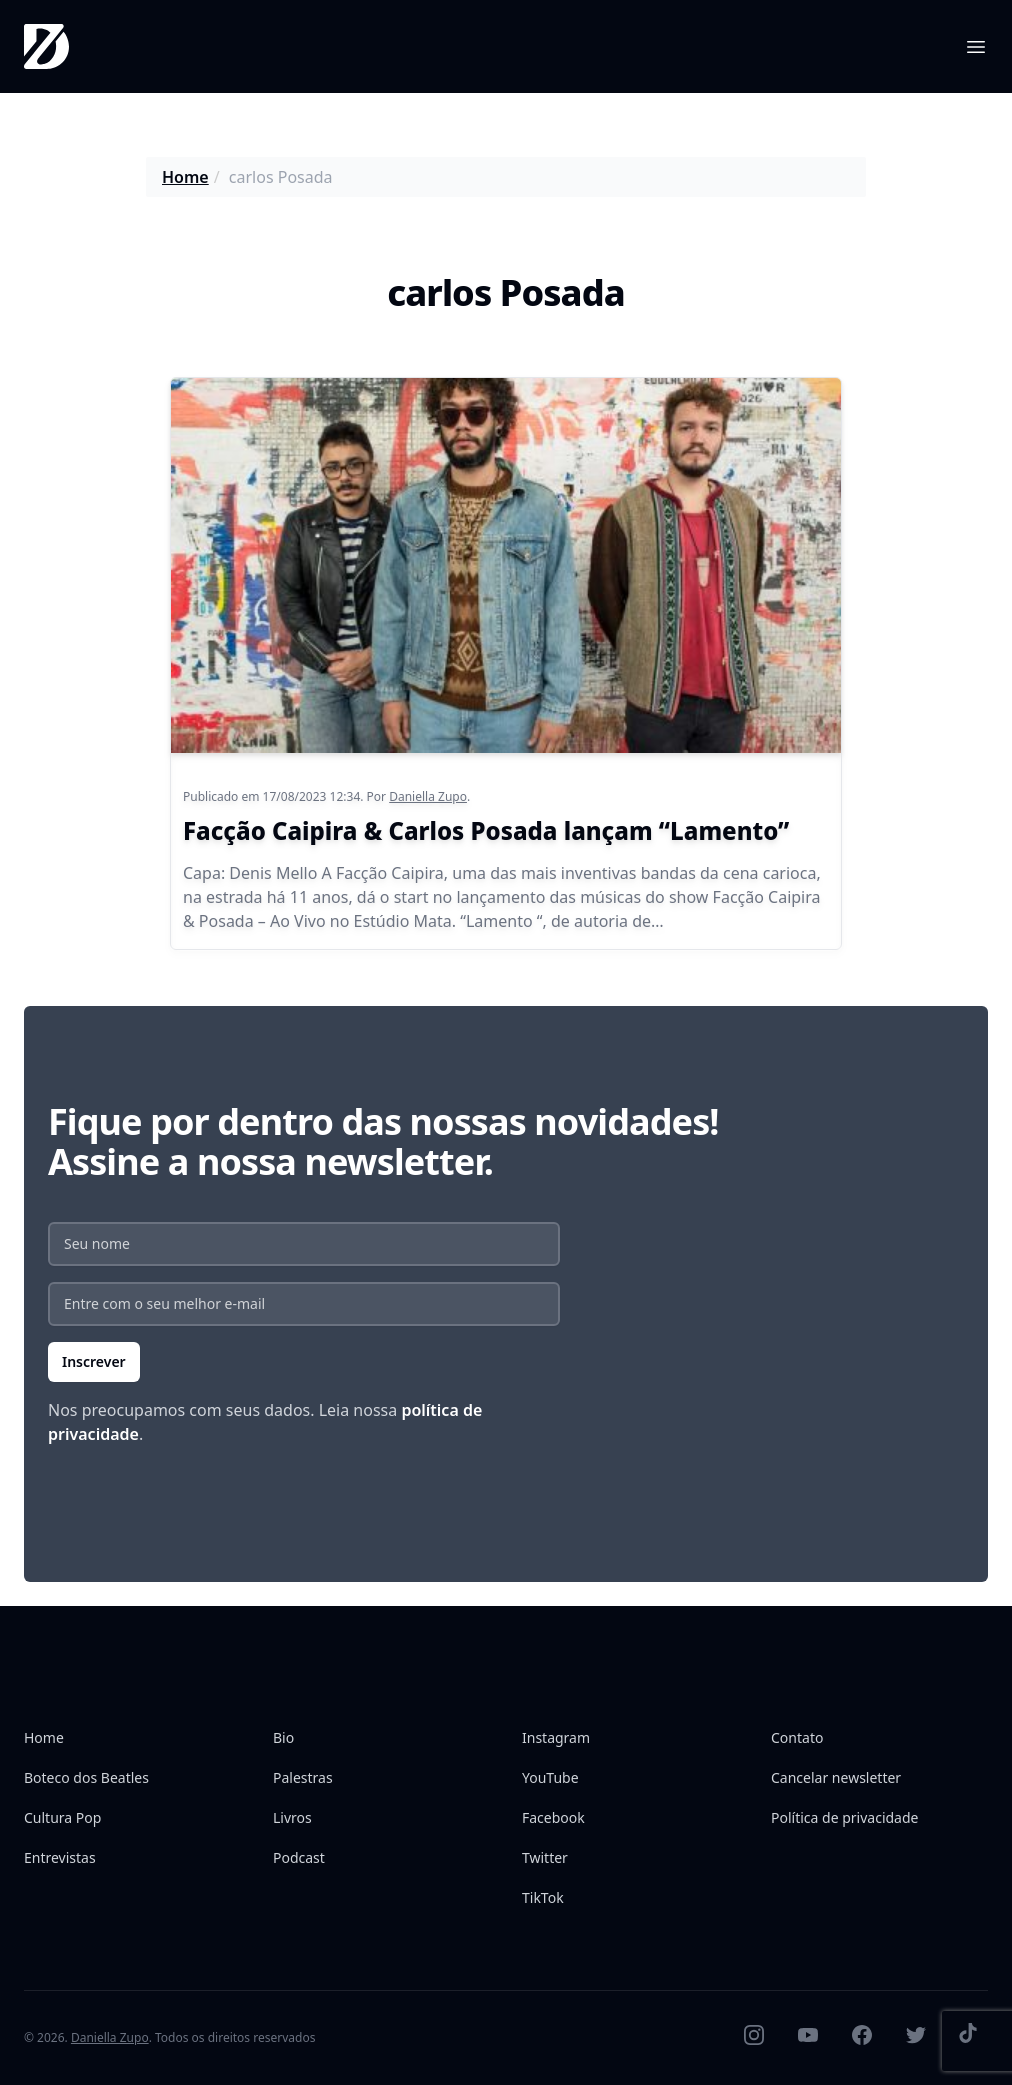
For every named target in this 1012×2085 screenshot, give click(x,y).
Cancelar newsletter (836, 1777)
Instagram (556, 1737)
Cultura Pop (62, 1817)
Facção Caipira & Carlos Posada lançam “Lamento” (486, 830)
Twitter (545, 1857)
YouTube (550, 1777)
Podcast (299, 1857)
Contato (797, 1737)
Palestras (303, 1777)
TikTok (543, 1897)
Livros (292, 1817)
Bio (283, 1737)
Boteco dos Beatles (86, 1777)
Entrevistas (60, 1857)
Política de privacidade (844, 1817)
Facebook (553, 1817)
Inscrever (94, 1361)
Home (185, 177)
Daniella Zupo (428, 796)
